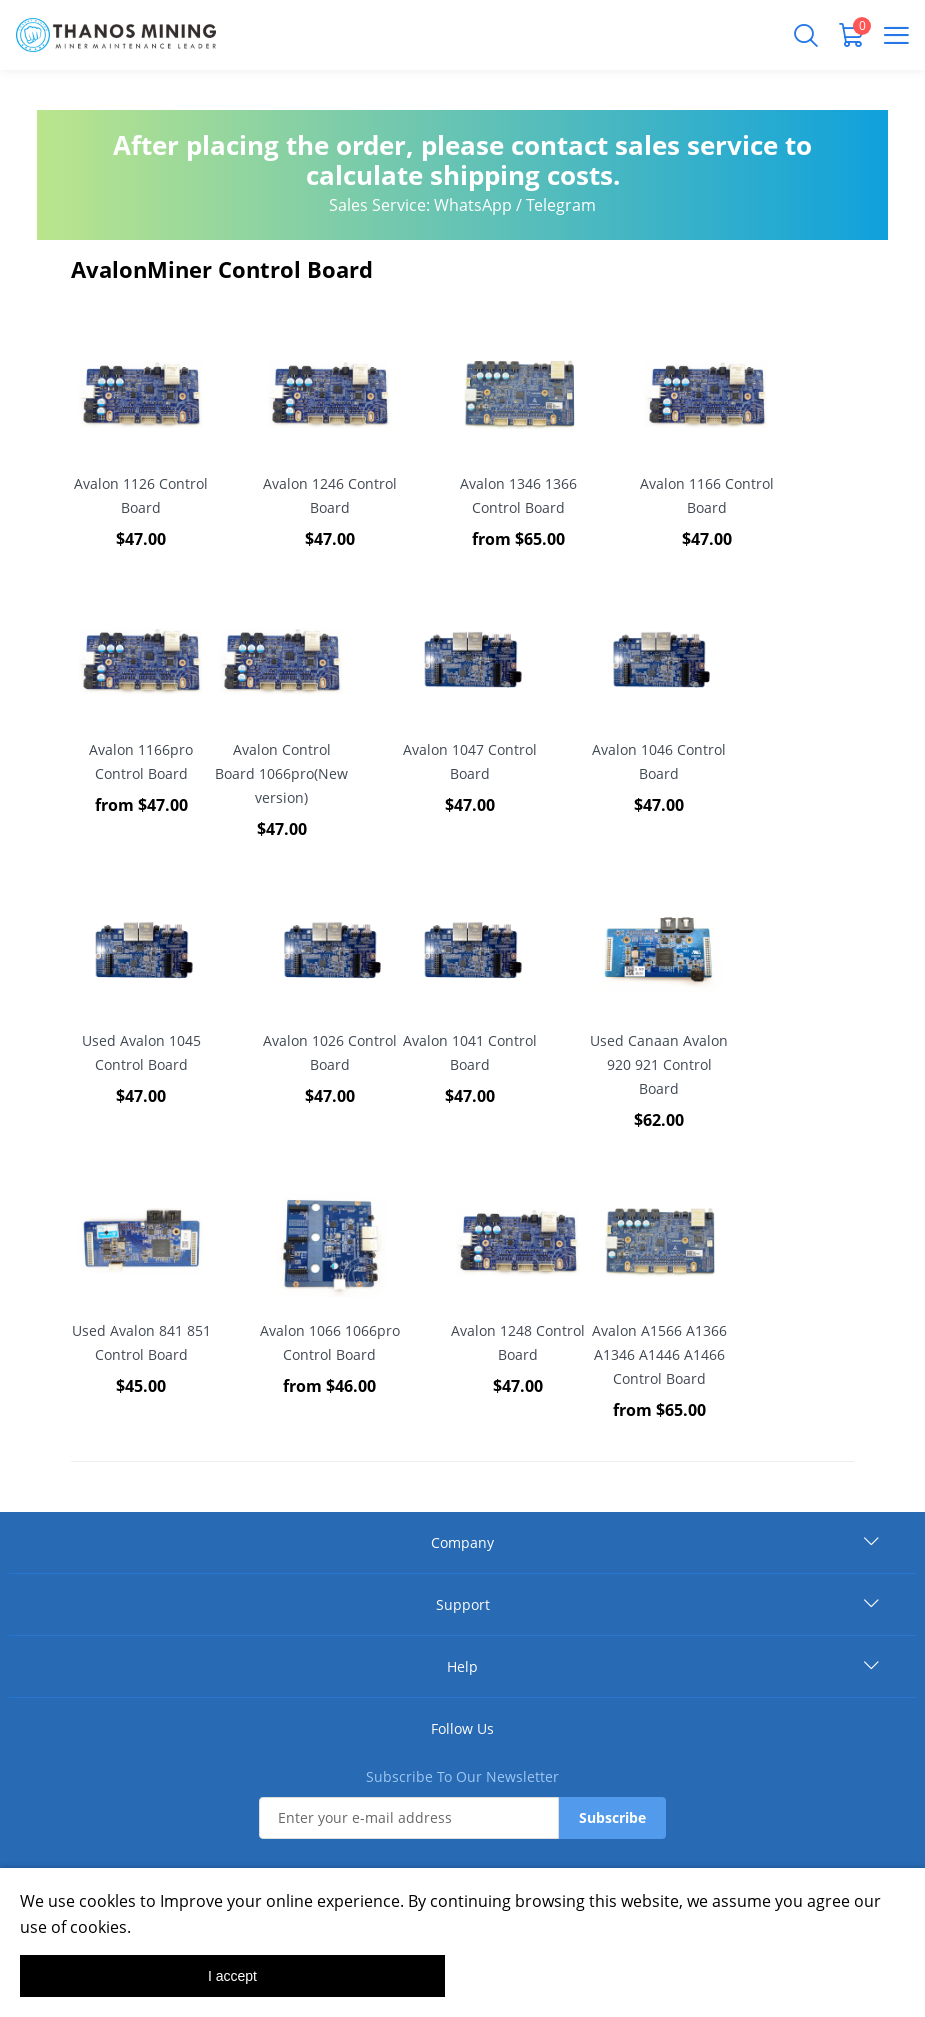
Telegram (561, 205)
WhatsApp (473, 205)
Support (463, 1604)
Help (462, 1666)
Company (462, 1542)
